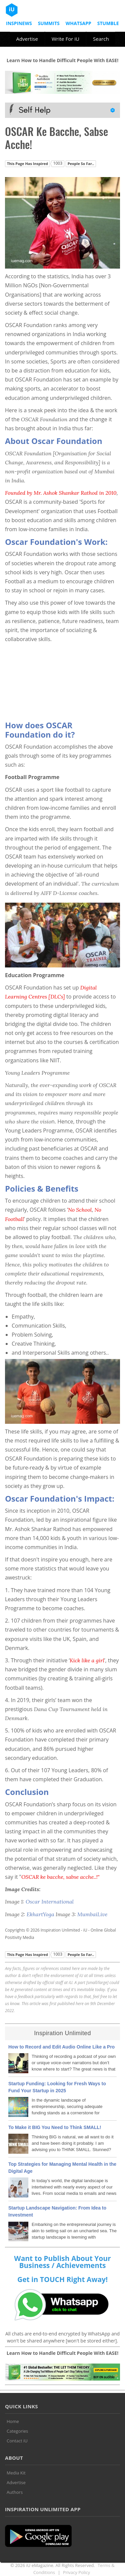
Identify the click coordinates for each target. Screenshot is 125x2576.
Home (13, 2421)
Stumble (108, 23)
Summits (49, 23)
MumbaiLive (92, 1914)
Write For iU (65, 38)
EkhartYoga (40, 1914)
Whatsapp (78, 23)
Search (101, 38)
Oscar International (50, 1901)
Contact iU (17, 2441)
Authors (15, 2492)
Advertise (27, 38)
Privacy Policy (76, 2572)
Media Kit (16, 2473)
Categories (17, 2431)
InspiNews (19, 23)
